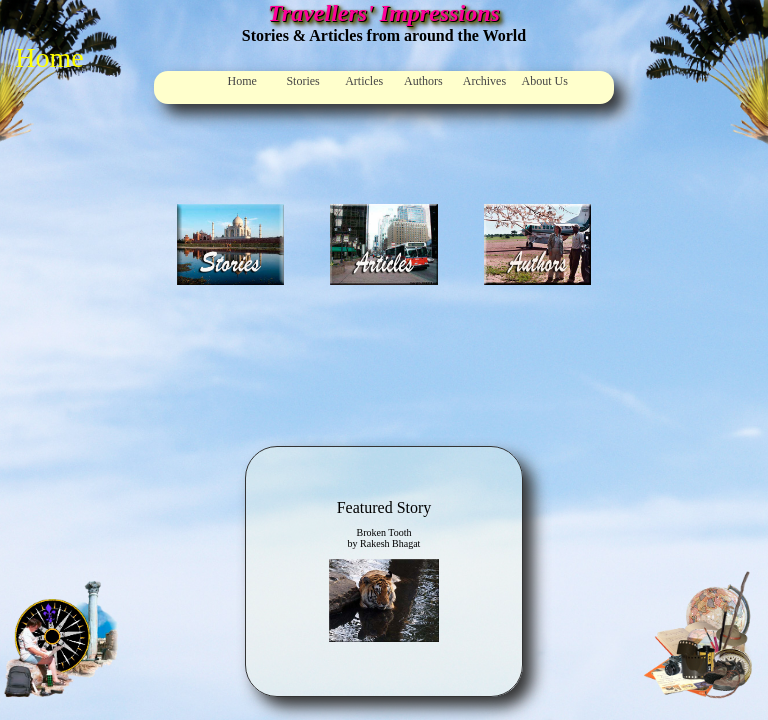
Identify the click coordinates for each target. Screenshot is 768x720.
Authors (423, 81)
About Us (545, 81)
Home (242, 81)
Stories (302, 81)
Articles (364, 81)
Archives (484, 81)
